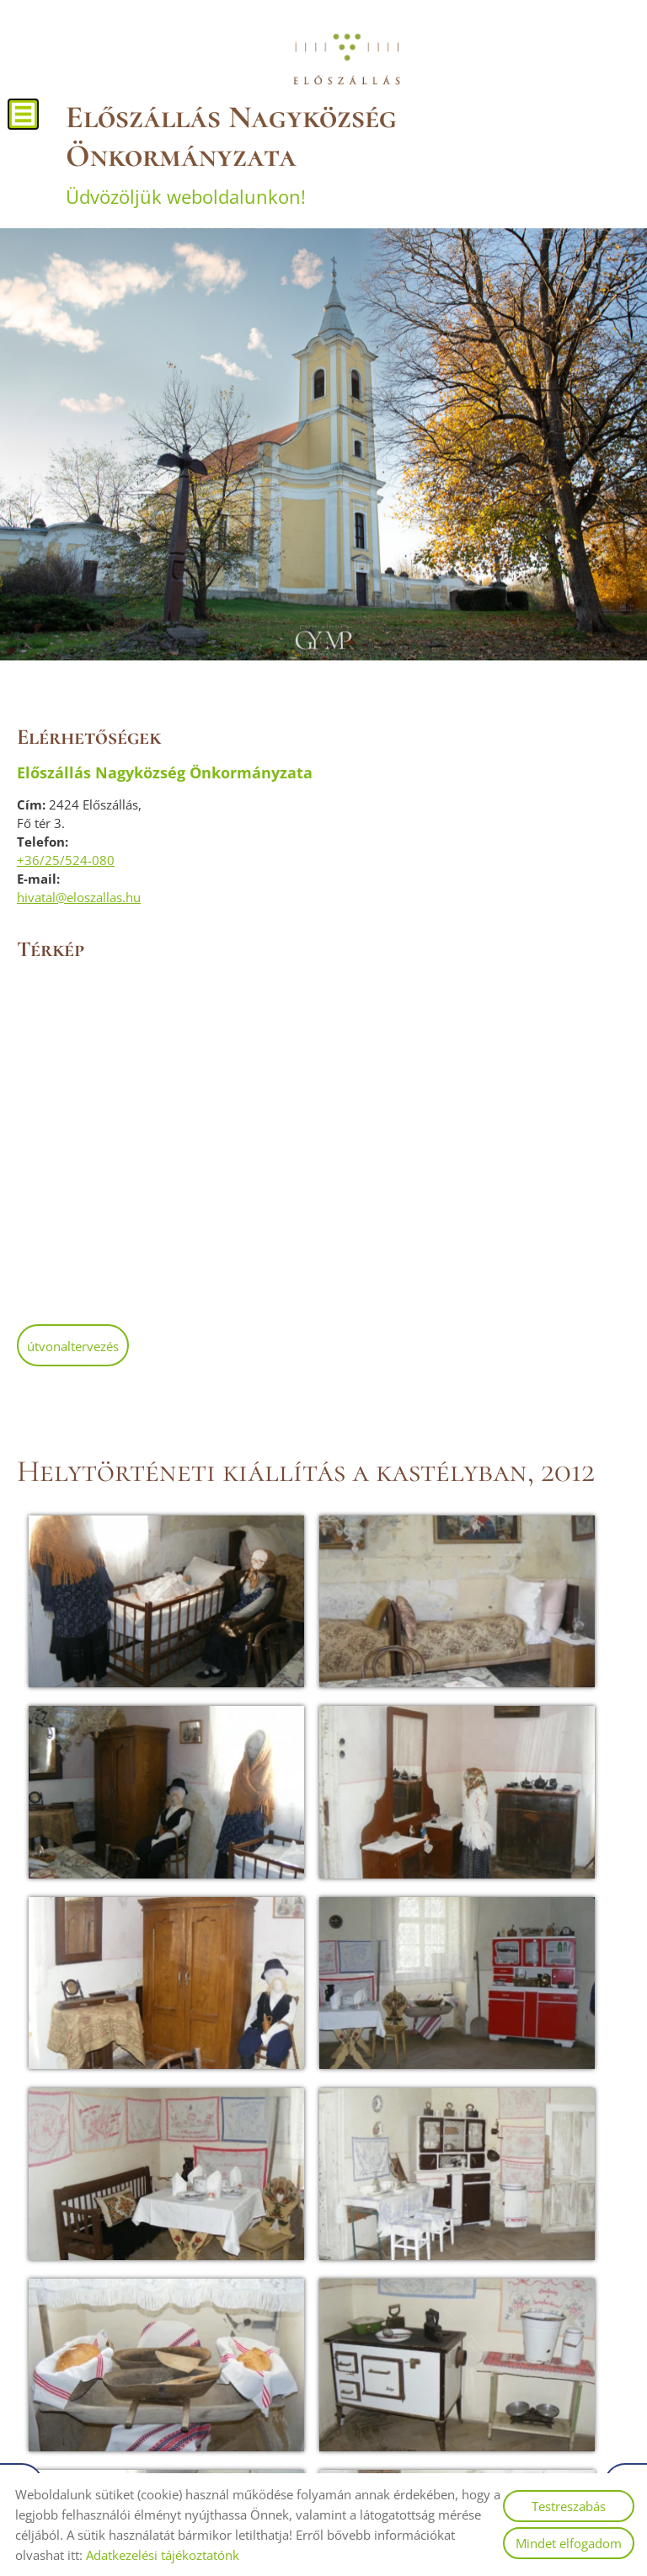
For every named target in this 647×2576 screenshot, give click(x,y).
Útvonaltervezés (73, 1341)
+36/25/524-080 (66, 855)
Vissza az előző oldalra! (122, 2293)
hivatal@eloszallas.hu (79, 892)
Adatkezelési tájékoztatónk (162, 2555)
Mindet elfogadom (569, 2543)
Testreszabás (569, 2506)
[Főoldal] (346, 59)
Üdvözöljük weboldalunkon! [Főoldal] (347, 150)
